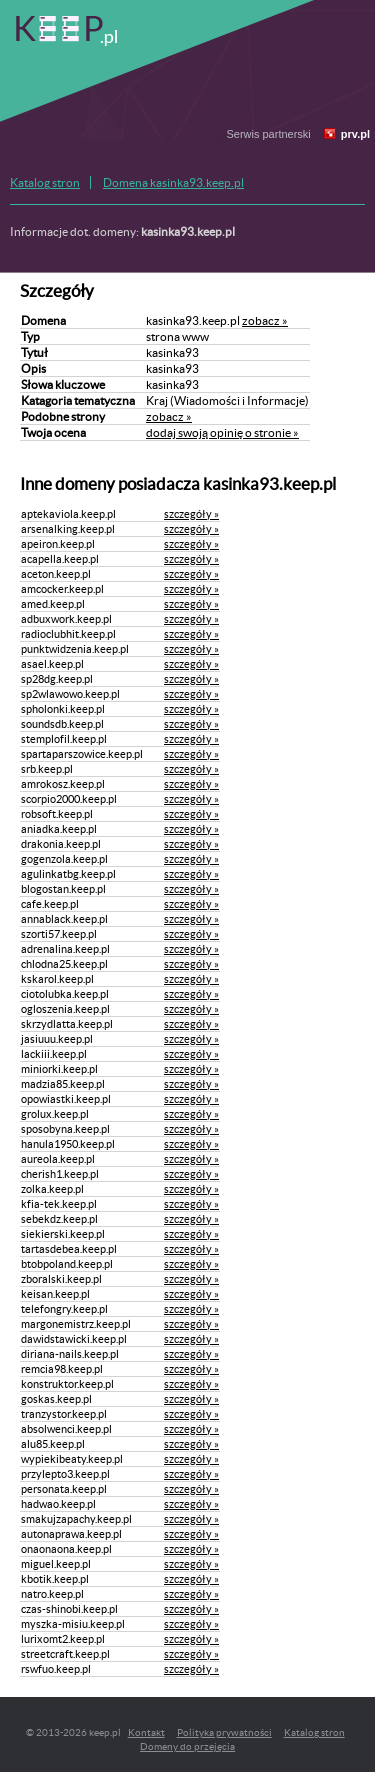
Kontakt (146, 1732)
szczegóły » (191, 514)
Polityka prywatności (224, 1732)
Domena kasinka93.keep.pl (173, 182)
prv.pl (355, 134)
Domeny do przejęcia (187, 1746)
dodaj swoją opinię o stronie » (222, 432)
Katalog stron (45, 182)
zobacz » (265, 320)
